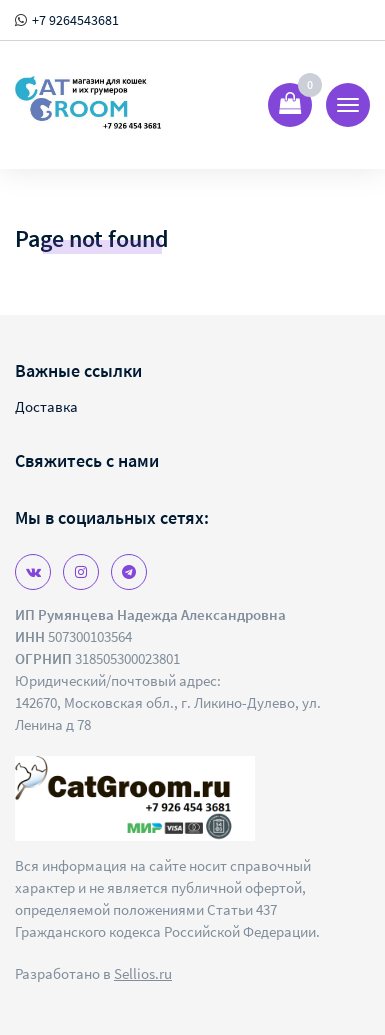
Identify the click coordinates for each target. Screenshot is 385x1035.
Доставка (46, 406)
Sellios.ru (143, 973)
